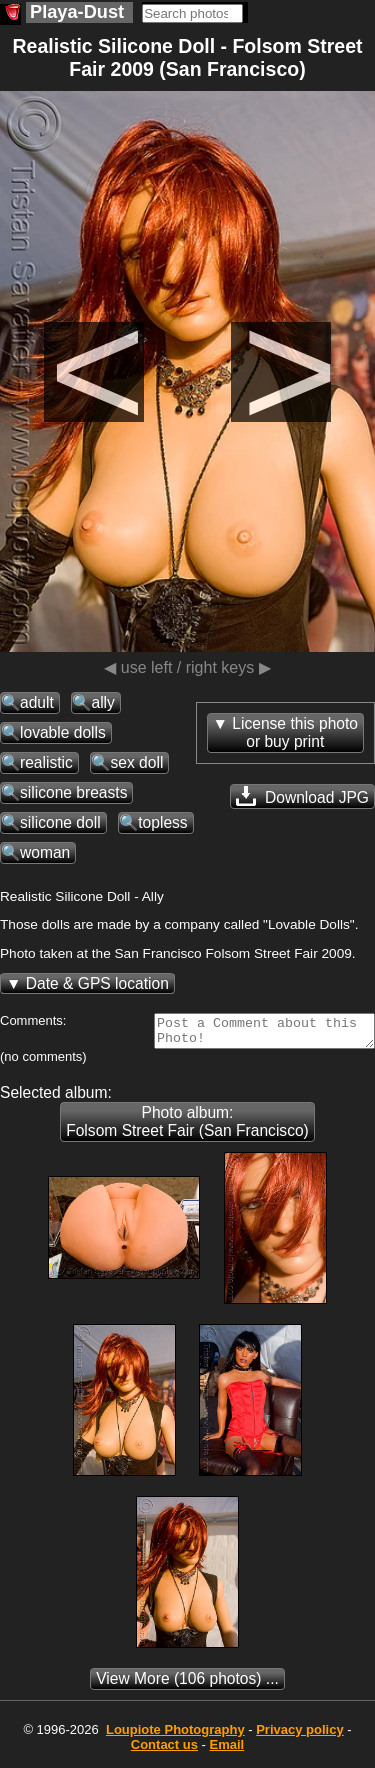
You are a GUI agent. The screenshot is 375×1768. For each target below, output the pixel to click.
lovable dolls (63, 732)
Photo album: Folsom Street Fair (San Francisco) (187, 1127)
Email (227, 1750)
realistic (46, 762)
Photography (175, 1735)
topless (162, 822)
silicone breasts (73, 792)
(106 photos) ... (187, 1684)
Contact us (164, 1750)
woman (45, 852)
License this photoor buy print (295, 732)
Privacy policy (299, 1735)
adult (37, 702)
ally (102, 702)
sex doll (136, 762)
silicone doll (60, 822)
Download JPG (302, 796)
